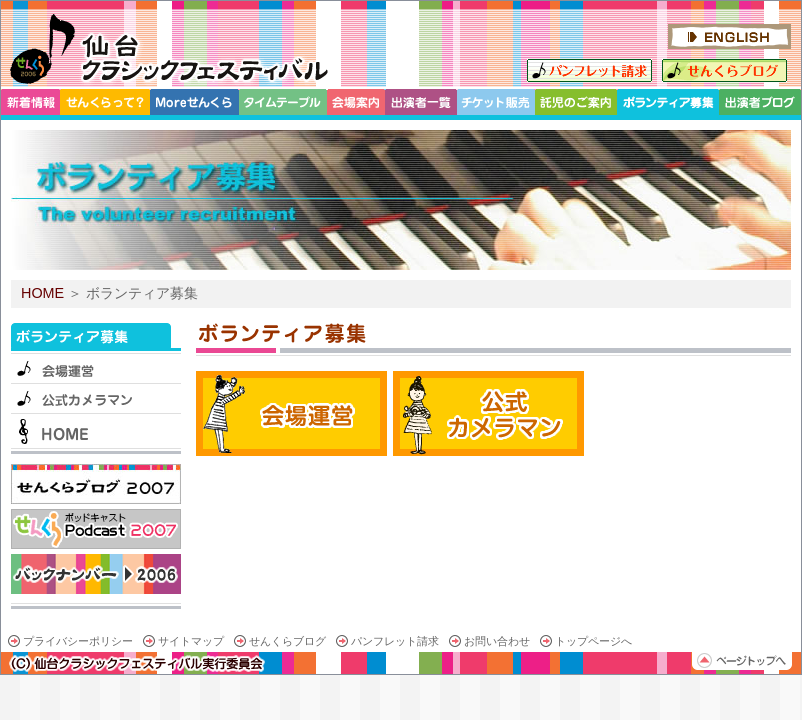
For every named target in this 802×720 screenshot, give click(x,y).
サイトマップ (191, 641)
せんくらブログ (724, 70)
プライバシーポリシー (78, 641)
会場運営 (96, 368)
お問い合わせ (497, 641)
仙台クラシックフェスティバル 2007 (168, 48)
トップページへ (593, 641)
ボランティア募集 (96, 338)
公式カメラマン (96, 398)
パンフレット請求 (589, 70)
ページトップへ (742, 661)
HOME (42, 293)
